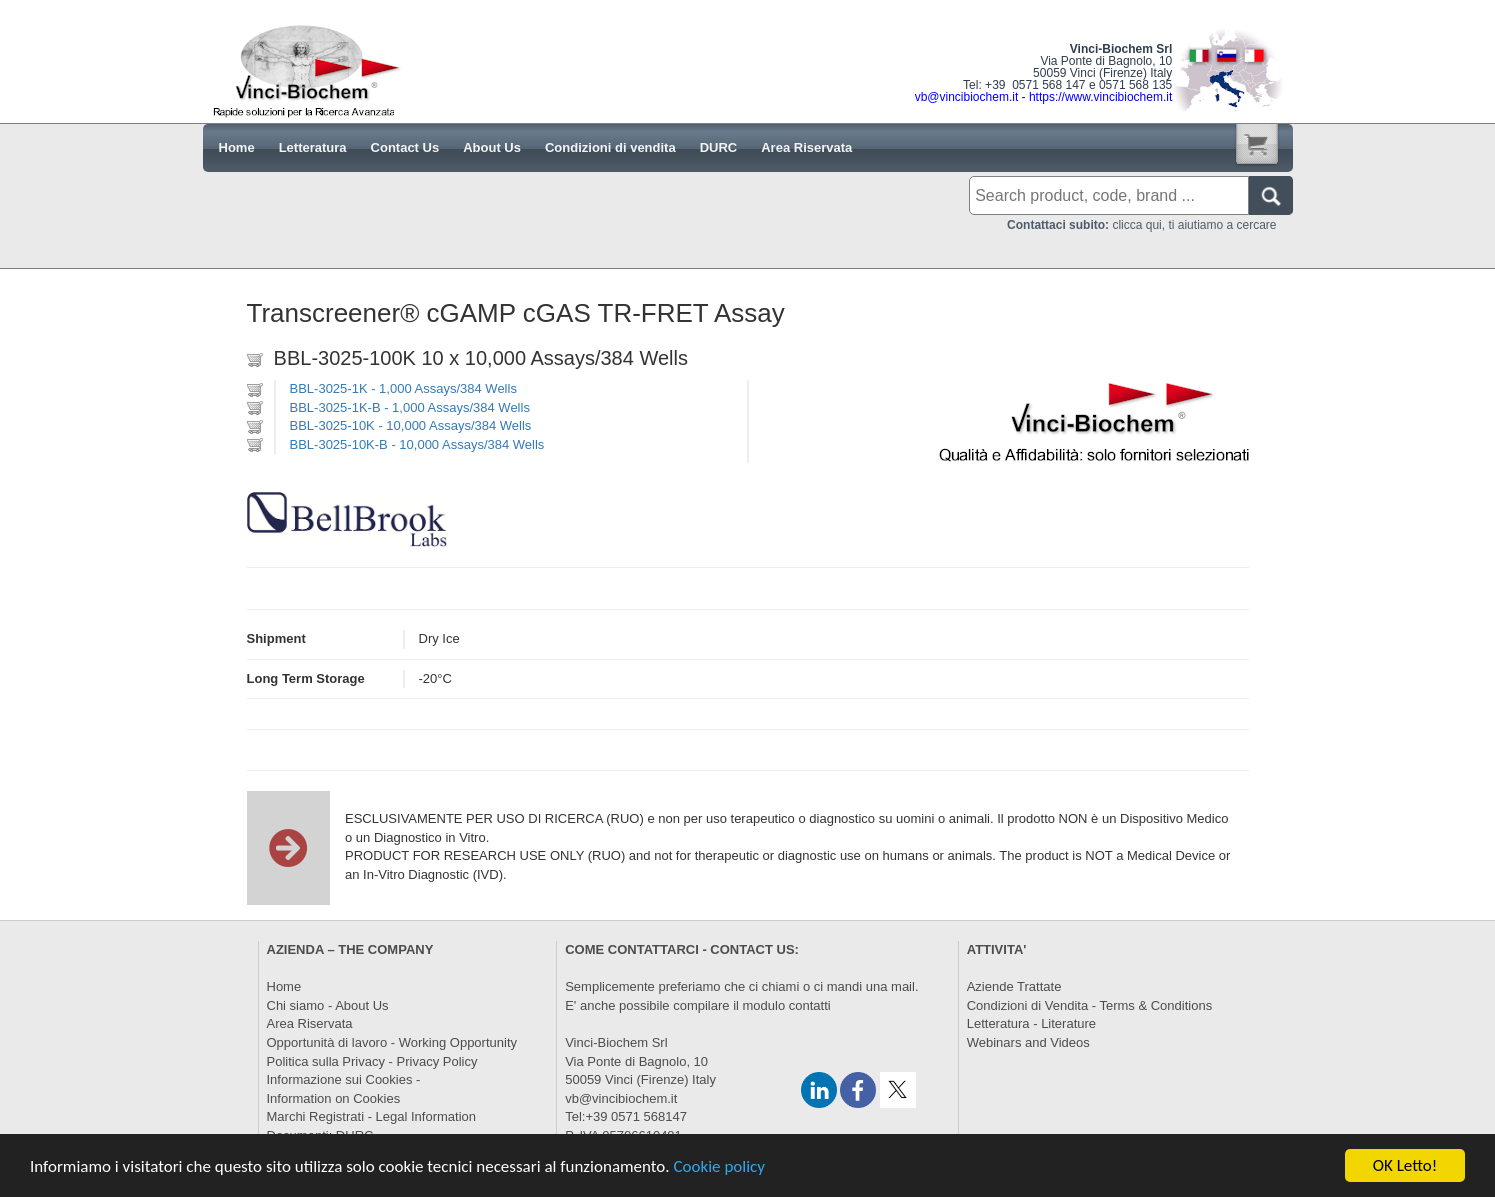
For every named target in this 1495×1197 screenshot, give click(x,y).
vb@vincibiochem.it (621, 1098)
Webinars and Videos (1028, 1042)
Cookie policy (719, 1167)
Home (284, 986)
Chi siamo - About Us (328, 1005)
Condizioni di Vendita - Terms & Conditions (1089, 1005)
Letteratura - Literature (1031, 1023)
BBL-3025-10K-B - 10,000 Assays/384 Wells (417, 444)
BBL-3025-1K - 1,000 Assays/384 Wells (403, 388)
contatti (810, 1005)
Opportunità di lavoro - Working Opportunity (392, 1042)
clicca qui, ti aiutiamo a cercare (1141, 225)
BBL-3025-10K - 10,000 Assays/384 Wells (411, 425)
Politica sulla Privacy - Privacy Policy (372, 1061)
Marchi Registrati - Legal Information (372, 1116)
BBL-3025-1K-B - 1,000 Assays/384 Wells (410, 407)
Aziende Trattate (1014, 986)
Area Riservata (310, 1023)
